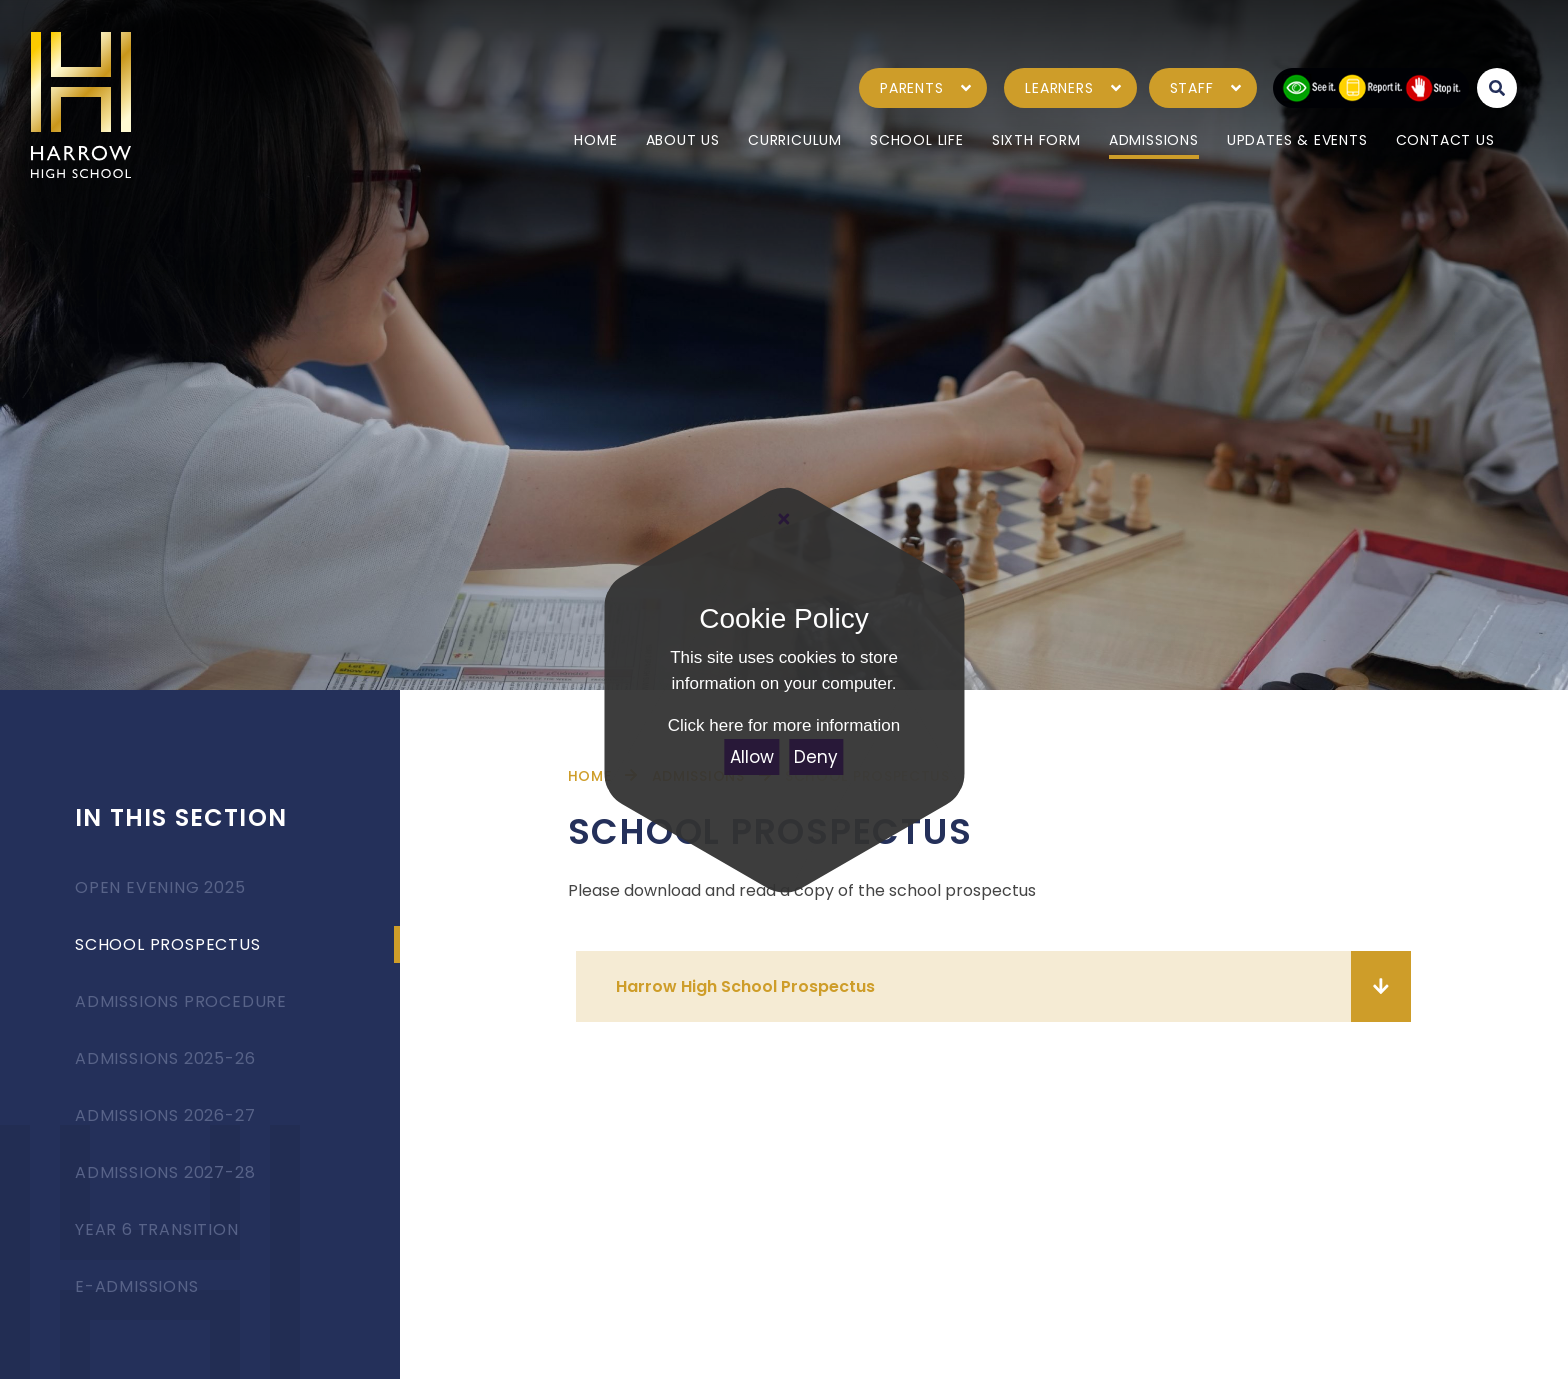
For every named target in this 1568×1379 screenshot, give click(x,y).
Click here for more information (784, 725)
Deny (816, 757)
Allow (752, 757)
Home (590, 776)
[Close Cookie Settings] (784, 520)
